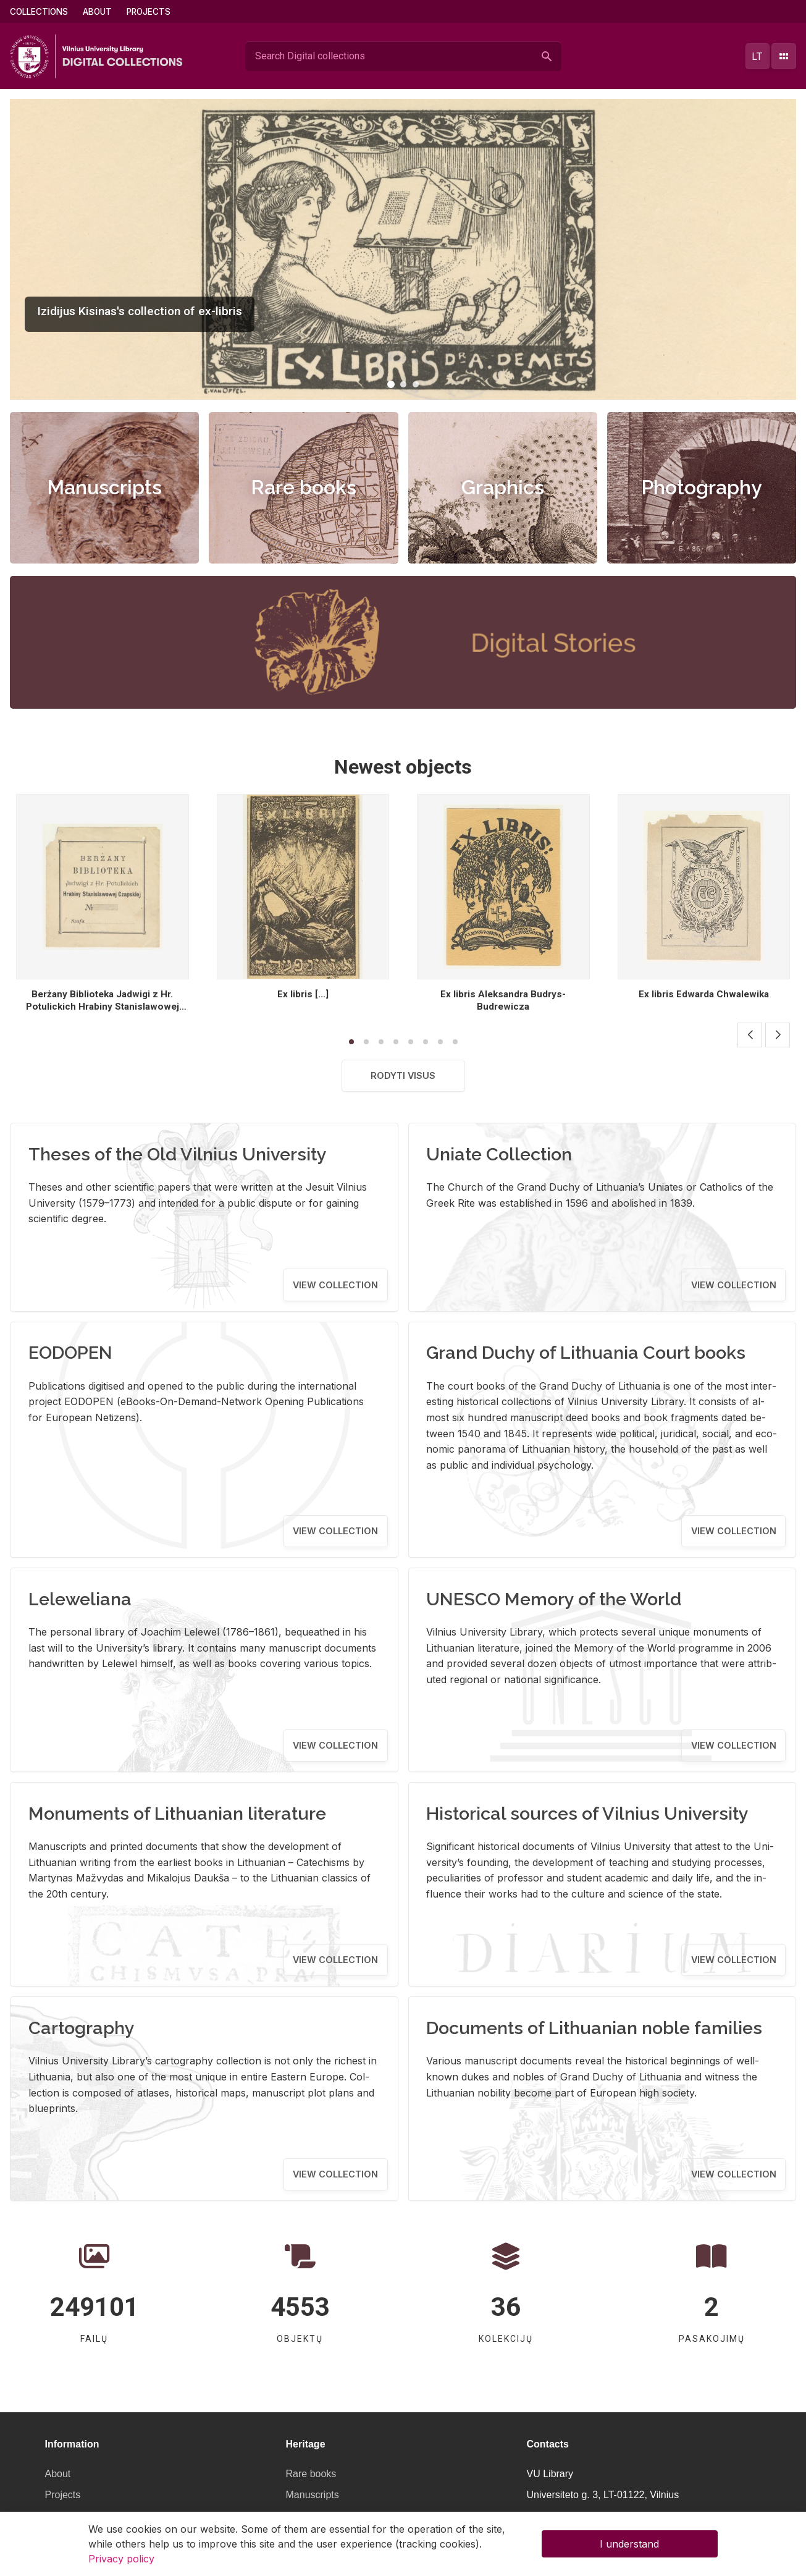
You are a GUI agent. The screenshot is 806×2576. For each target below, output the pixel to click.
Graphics (502, 487)
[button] (391, 384)
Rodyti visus (403, 1075)
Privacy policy (121, 2559)
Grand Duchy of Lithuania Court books (585, 1352)
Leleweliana (80, 1599)
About (97, 12)
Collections (39, 12)
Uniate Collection (499, 1154)
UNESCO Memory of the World (553, 1599)
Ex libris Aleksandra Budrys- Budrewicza (503, 1000)
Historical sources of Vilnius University (587, 1813)
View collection (335, 1285)
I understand (629, 2544)
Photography (701, 487)
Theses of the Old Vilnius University (177, 1154)
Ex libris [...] (303, 994)
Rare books (303, 487)
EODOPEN (70, 1352)
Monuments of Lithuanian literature (177, 1813)
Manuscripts (104, 487)
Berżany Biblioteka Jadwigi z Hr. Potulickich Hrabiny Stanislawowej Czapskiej (102, 1006)
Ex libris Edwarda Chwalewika (704, 994)
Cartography (81, 2027)
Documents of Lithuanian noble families (594, 2027)
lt (757, 56)
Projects (148, 12)
